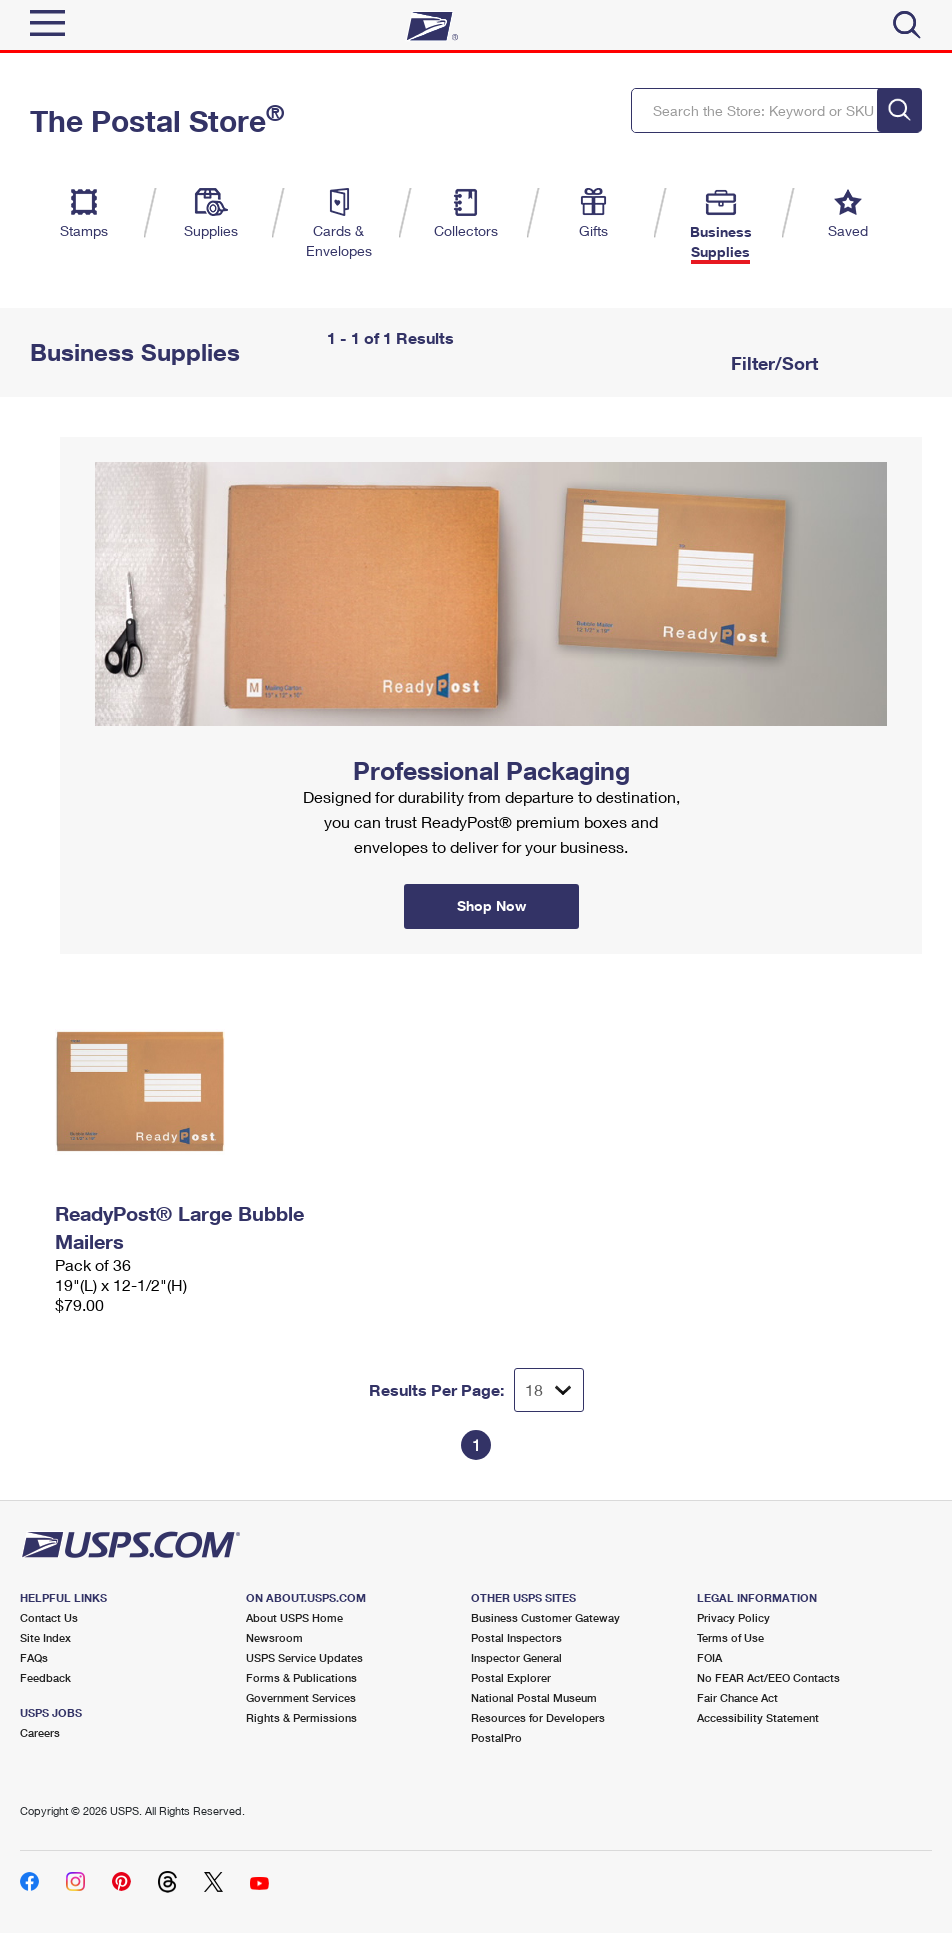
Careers (40, 1732)
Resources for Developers (538, 1717)
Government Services (301, 1697)
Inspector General (516, 1657)
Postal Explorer (511, 1677)
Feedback (45, 1677)
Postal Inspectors (516, 1637)
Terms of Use (730, 1637)
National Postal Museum (534, 1697)
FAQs (34, 1657)
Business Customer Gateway (545, 1617)
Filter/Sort (772, 363)
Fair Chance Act (737, 1697)
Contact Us (49, 1617)
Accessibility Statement (758, 1717)
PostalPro (496, 1737)
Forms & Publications (301, 1677)
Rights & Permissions (301, 1717)
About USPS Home (294, 1617)
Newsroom (274, 1637)
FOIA (709, 1657)
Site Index (45, 1637)
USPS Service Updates (304, 1657)
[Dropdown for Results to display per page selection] (549, 1390)
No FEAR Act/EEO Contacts (768, 1677)
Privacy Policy (733, 1617)
